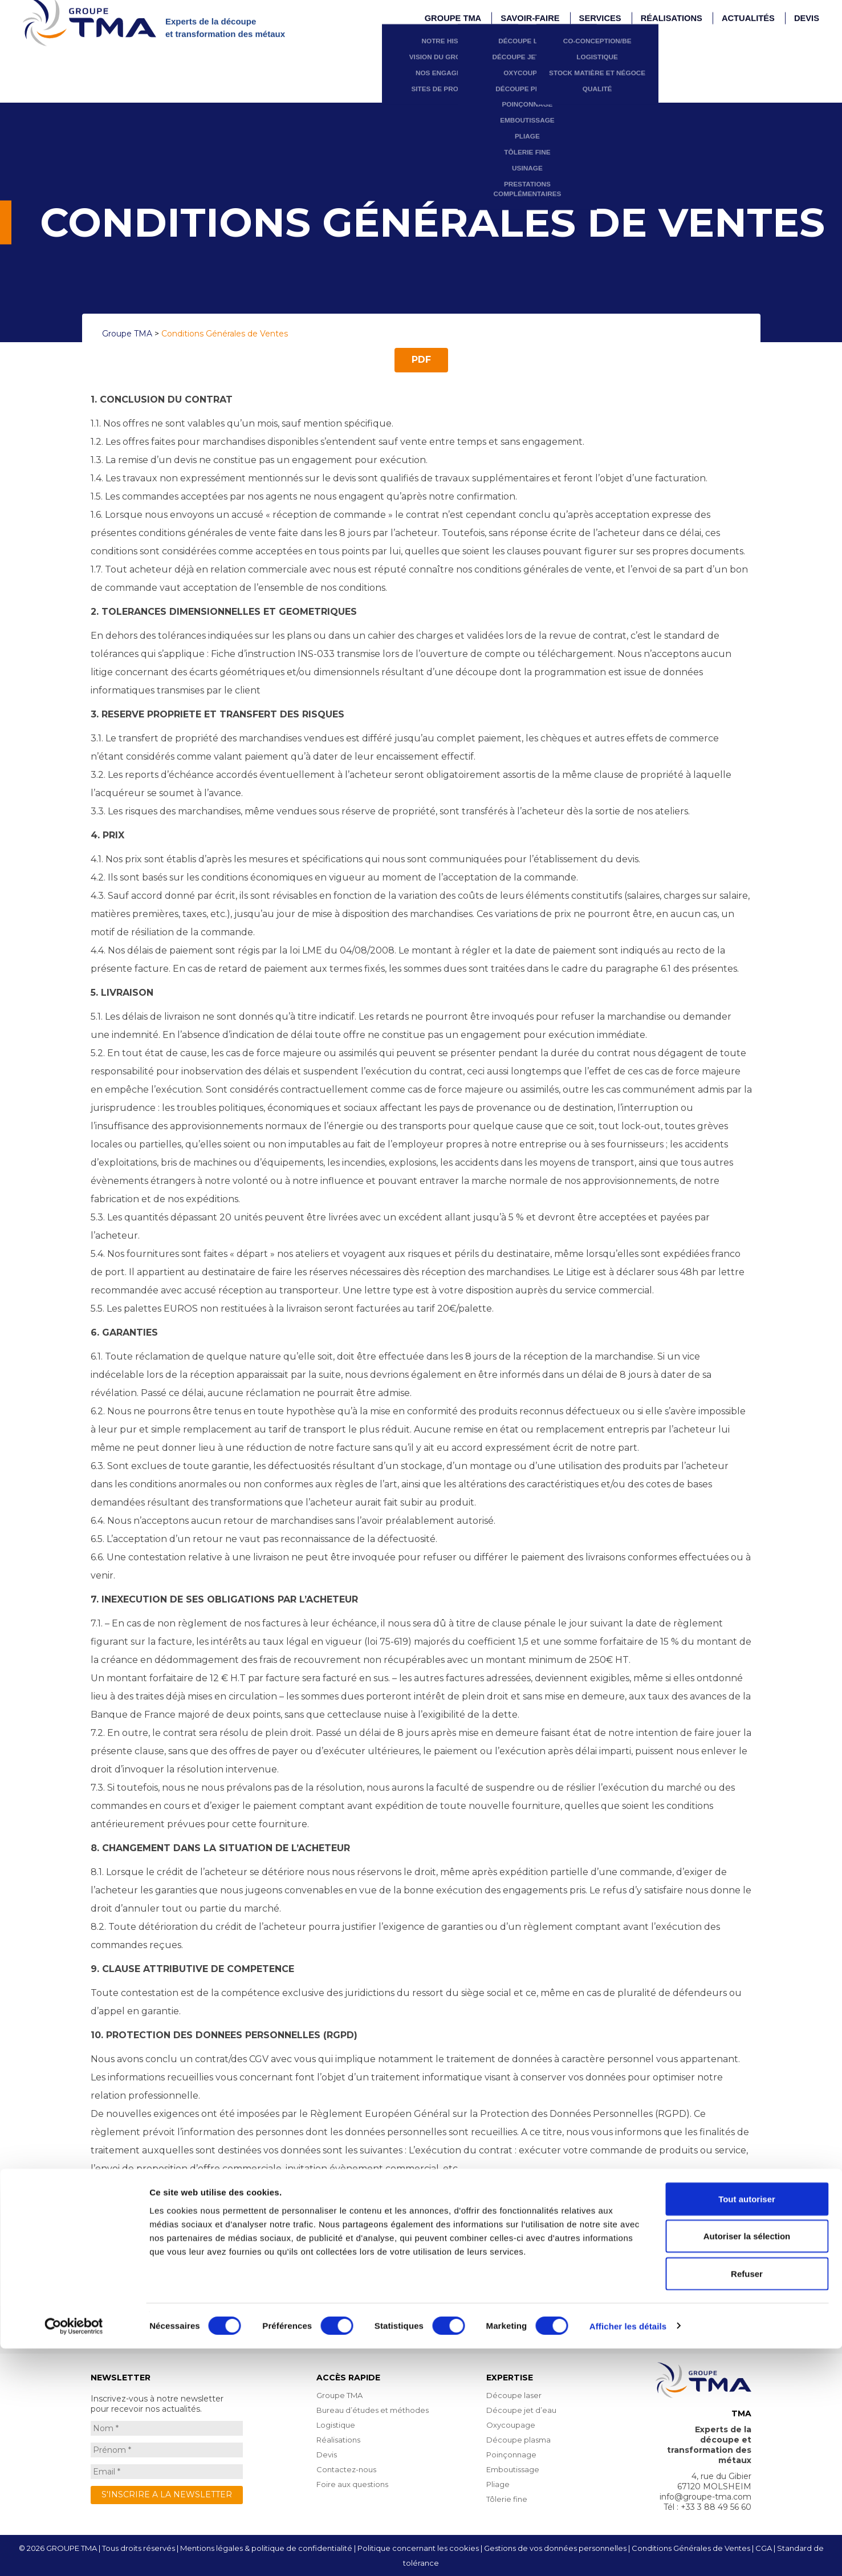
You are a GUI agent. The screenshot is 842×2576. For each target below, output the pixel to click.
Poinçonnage (566, 44)
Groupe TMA (339, 2395)
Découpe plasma (566, 29)
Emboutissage (566, 59)
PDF (421, 359)
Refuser (747, 2501)
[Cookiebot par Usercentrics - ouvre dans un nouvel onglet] (74, 2553)
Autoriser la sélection (747, 2464)
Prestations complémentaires (565, 122)
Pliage (565, 75)
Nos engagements (499, 13)
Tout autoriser (746, 2426)
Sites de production (499, 29)
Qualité (626, 29)
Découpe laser (514, 2395)
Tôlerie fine (565, 91)
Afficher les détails (627, 2553)
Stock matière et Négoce (627, 13)
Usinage (566, 106)
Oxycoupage (566, 13)
